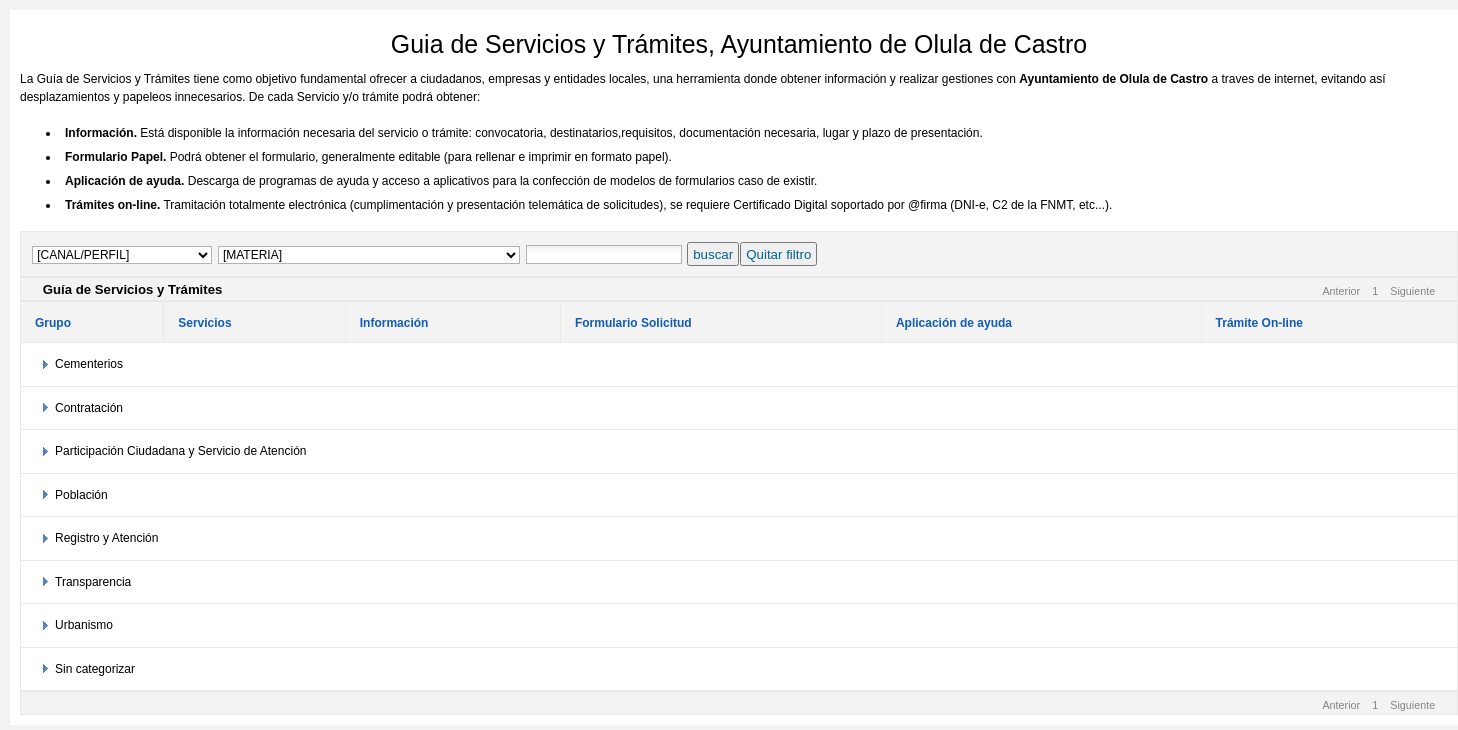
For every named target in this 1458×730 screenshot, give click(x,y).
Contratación (89, 408)
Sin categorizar (95, 669)
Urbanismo (84, 625)
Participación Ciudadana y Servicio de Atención (180, 451)
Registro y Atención (106, 538)
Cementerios (89, 364)
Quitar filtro (778, 254)
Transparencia (93, 582)
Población (81, 495)
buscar (713, 254)
